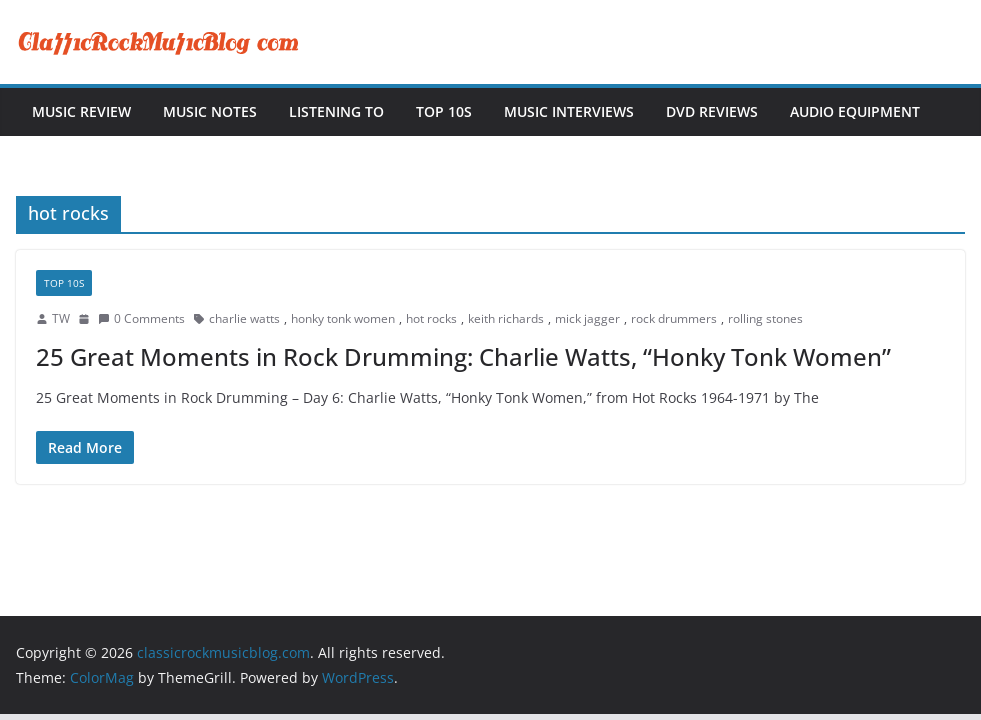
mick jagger (587, 318)
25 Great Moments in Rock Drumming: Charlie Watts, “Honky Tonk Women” (463, 356)
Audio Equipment (855, 111)
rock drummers (674, 318)
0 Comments (141, 318)
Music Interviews (569, 111)
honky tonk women (343, 318)
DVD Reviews (712, 111)
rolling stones (765, 318)
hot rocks (431, 318)
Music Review (81, 111)
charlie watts (244, 318)
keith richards (506, 318)
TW (61, 318)
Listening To (336, 111)
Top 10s (444, 111)
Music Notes (210, 111)
